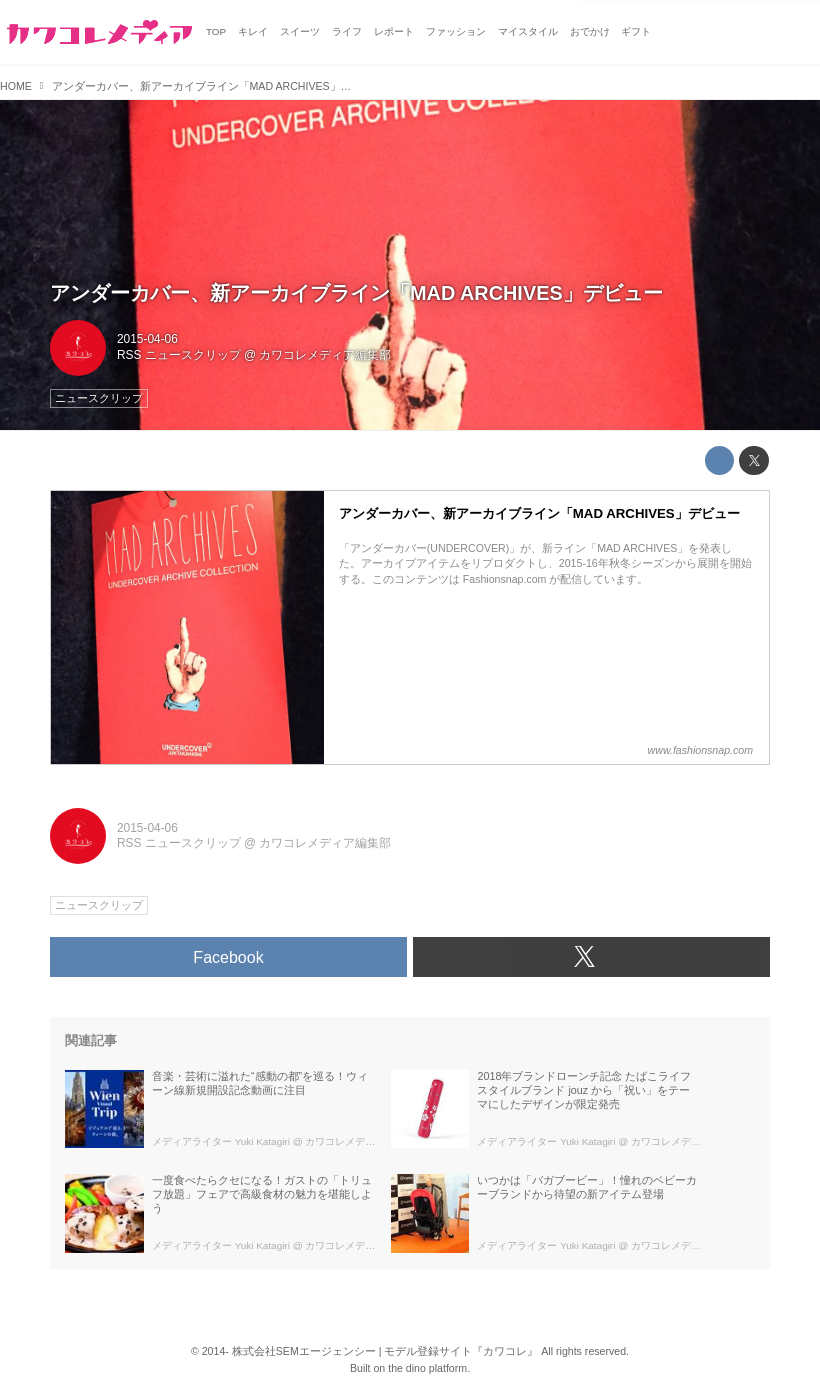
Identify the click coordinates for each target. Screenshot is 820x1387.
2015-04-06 (147, 339)
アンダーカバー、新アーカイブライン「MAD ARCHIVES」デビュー (356, 293)
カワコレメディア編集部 (325, 355)
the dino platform (427, 1368)
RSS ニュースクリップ (179, 355)
